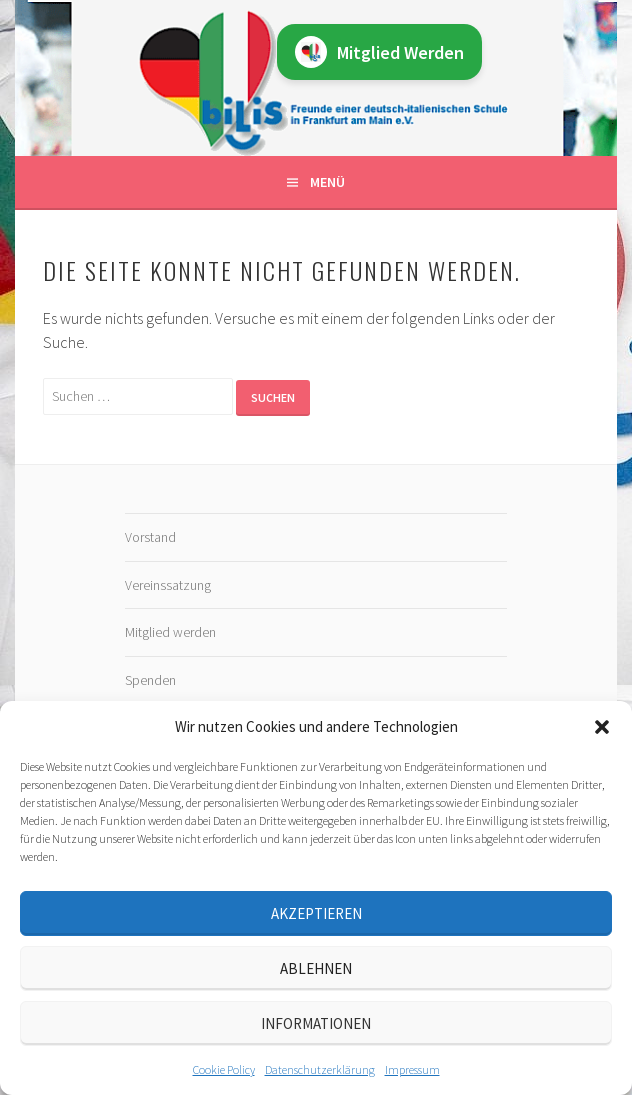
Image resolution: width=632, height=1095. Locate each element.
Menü (327, 182)
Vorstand (150, 537)
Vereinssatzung (168, 585)
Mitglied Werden (379, 52)
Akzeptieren (316, 913)
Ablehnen (316, 968)
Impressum (412, 1069)
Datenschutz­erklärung (320, 1069)
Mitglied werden (170, 632)
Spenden (150, 680)
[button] (602, 727)
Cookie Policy (224, 1069)
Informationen (316, 1023)
